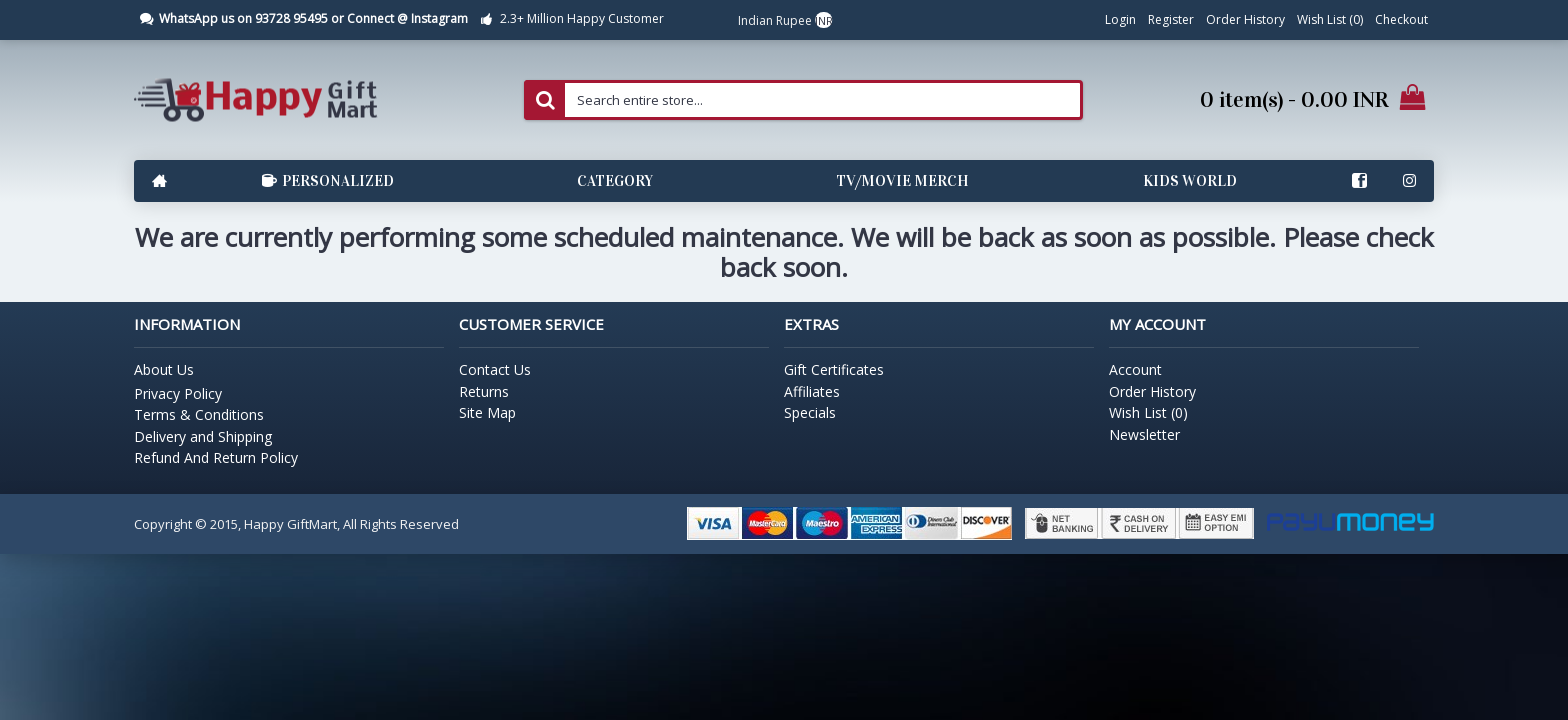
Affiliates (812, 391)
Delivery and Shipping (203, 436)
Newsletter (1144, 434)
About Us (164, 369)
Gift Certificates (834, 369)
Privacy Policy (178, 393)
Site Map (487, 412)
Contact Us (495, 369)
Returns (484, 391)
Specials (810, 412)
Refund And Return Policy (216, 457)
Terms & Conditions (199, 414)
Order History (1152, 391)
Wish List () (1148, 412)
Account (1135, 369)
